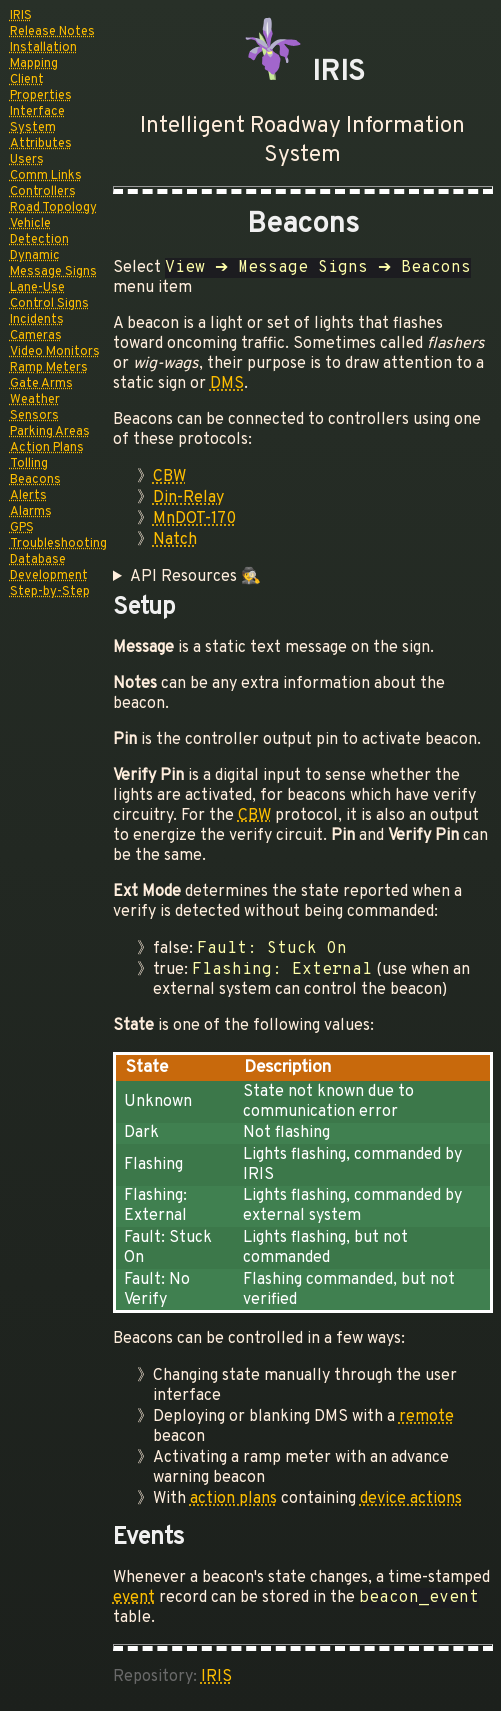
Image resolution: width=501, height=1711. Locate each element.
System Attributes (41, 136)
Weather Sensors (35, 408)
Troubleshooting (58, 544)
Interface (37, 112)
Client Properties (41, 88)
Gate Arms (41, 384)
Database (38, 560)
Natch (175, 540)
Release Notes (52, 32)
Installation (43, 48)
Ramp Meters (49, 368)
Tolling (29, 464)
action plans (233, 1499)
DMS (227, 384)
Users (27, 160)
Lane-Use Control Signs (49, 296)
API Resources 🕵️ (195, 577)
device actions (411, 1499)
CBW (169, 477)
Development (49, 576)
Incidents (37, 320)
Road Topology (53, 208)
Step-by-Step (50, 592)
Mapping (34, 64)
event (134, 1598)
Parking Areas (50, 432)
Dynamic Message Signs (53, 264)
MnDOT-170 (194, 519)
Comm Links (46, 176)
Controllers (43, 192)
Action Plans (47, 448)
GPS (22, 528)
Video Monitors (55, 352)
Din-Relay (188, 498)
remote (426, 1417)
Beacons (35, 480)
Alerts (28, 496)
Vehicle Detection (39, 232)
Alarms (31, 512)
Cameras (36, 336)
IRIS (21, 16)
